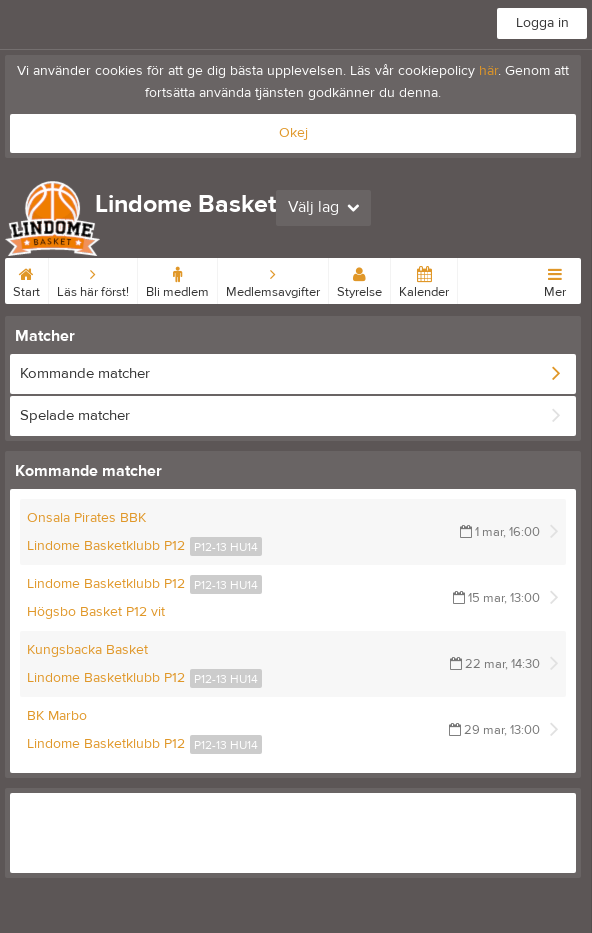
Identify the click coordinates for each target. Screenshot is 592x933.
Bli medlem (177, 279)
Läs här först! (93, 279)
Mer (555, 279)
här (488, 71)
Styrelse (359, 279)
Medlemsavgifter (273, 279)
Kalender (424, 279)
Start (26, 279)
